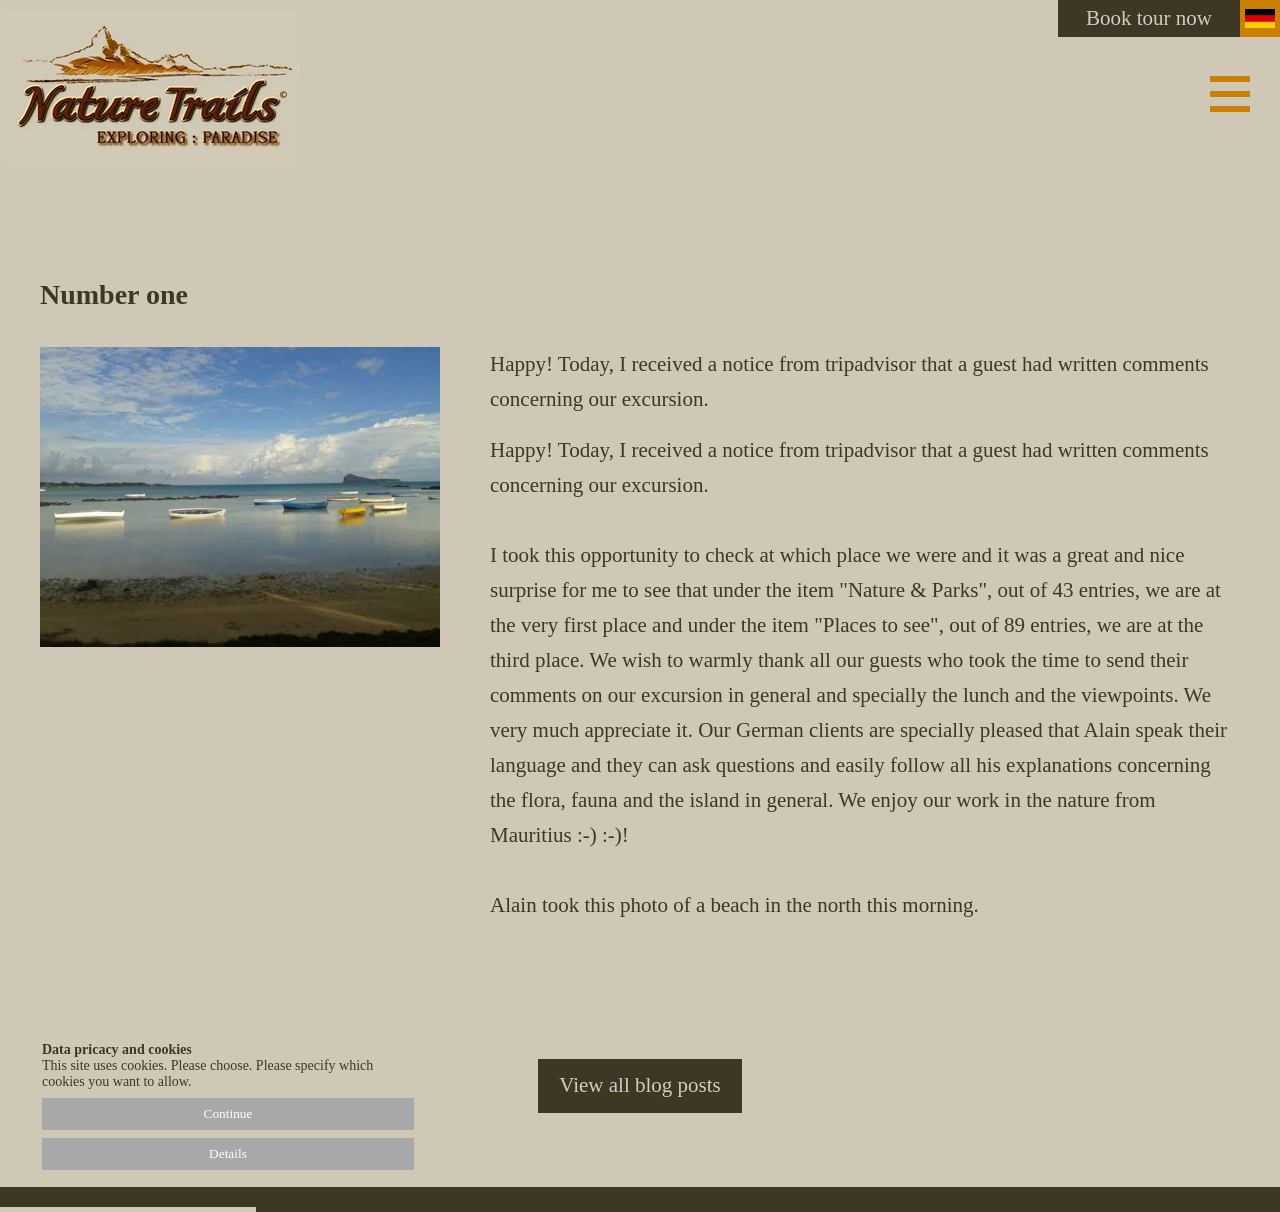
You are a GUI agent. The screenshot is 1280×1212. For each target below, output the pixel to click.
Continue (228, 1113)
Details (228, 1153)
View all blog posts (639, 1085)
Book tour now (1149, 18)
